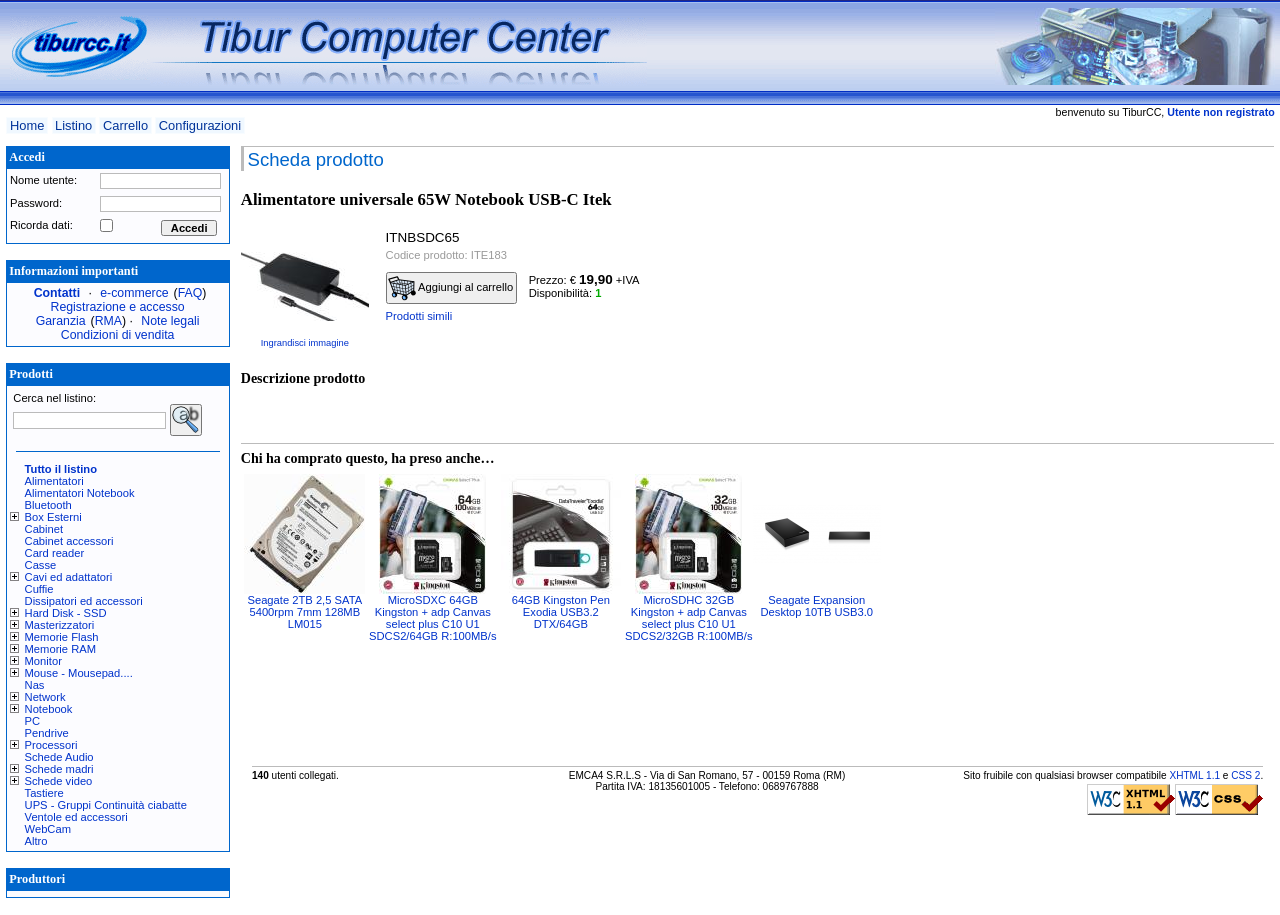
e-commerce (134, 293)
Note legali (170, 321)
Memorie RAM (60, 649)
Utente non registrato (1220, 112)
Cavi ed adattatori (69, 577)
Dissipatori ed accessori (84, 601)
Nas (35, 685)
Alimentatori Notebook (80, 493)
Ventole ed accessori (76, 817)
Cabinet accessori (69, 541)
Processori (51, 745)
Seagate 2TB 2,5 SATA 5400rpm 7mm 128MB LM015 (304, 612)
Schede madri (59, 769)
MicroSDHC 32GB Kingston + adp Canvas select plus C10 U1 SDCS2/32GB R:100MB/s (688, 618)
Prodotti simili (419, 316)
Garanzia (61, 321)
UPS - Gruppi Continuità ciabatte (106, 805)
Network (45, 697)
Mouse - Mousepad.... (79, 673)
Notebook (49, 709)
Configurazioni (200, 125)
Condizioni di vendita (118, 335)
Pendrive (47, 733)
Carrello (125, 125)
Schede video (59, 781)
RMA (108, 321)
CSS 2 (1245, 775)
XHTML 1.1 (1194, 775)
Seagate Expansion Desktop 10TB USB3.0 (817, 606)
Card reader (55, 553)
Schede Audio (59, 757)
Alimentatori (54, 481)
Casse (41, 565)
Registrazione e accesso (118, 307)
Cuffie (39, 589)
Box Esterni (53, 517)
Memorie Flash (62, 637)
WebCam (48, 829)
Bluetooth (48, 505)
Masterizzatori (60, 625)
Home (27, 125)
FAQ (190, 293)
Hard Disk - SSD (66, 613)
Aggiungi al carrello (451, 288)
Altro (36, 841)
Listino (73, 125)
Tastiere (44, 793)
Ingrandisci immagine (305, 343)
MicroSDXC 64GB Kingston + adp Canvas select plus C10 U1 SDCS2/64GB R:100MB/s (432, 618)
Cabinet (44, 529)
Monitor (43, 661)
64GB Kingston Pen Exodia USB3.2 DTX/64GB (561, 612)
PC (33, 721)
